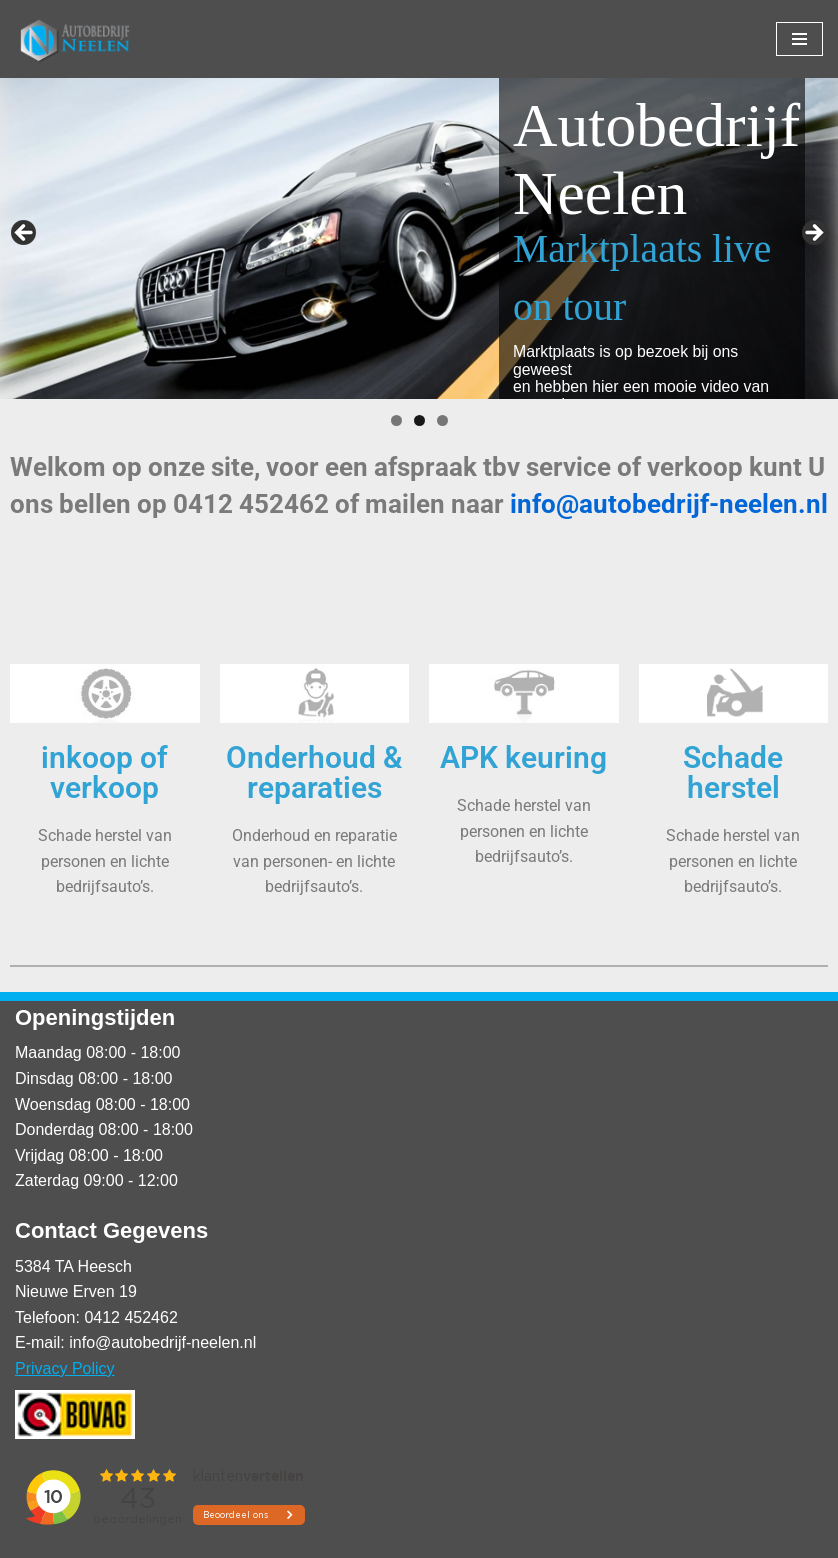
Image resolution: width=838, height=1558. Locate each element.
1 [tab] (396, 420)
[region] (419, 238)
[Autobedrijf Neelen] (75, 39)
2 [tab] (419, 420)
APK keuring (523, 757)
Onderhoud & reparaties (314, 772)
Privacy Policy (65, 1368)
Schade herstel (733, 772)
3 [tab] (442, 420)
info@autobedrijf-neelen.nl (669, 504)
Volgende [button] (813, 234)
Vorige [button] (25, 234)
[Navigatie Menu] (799, 39)
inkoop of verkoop (104, 772)
